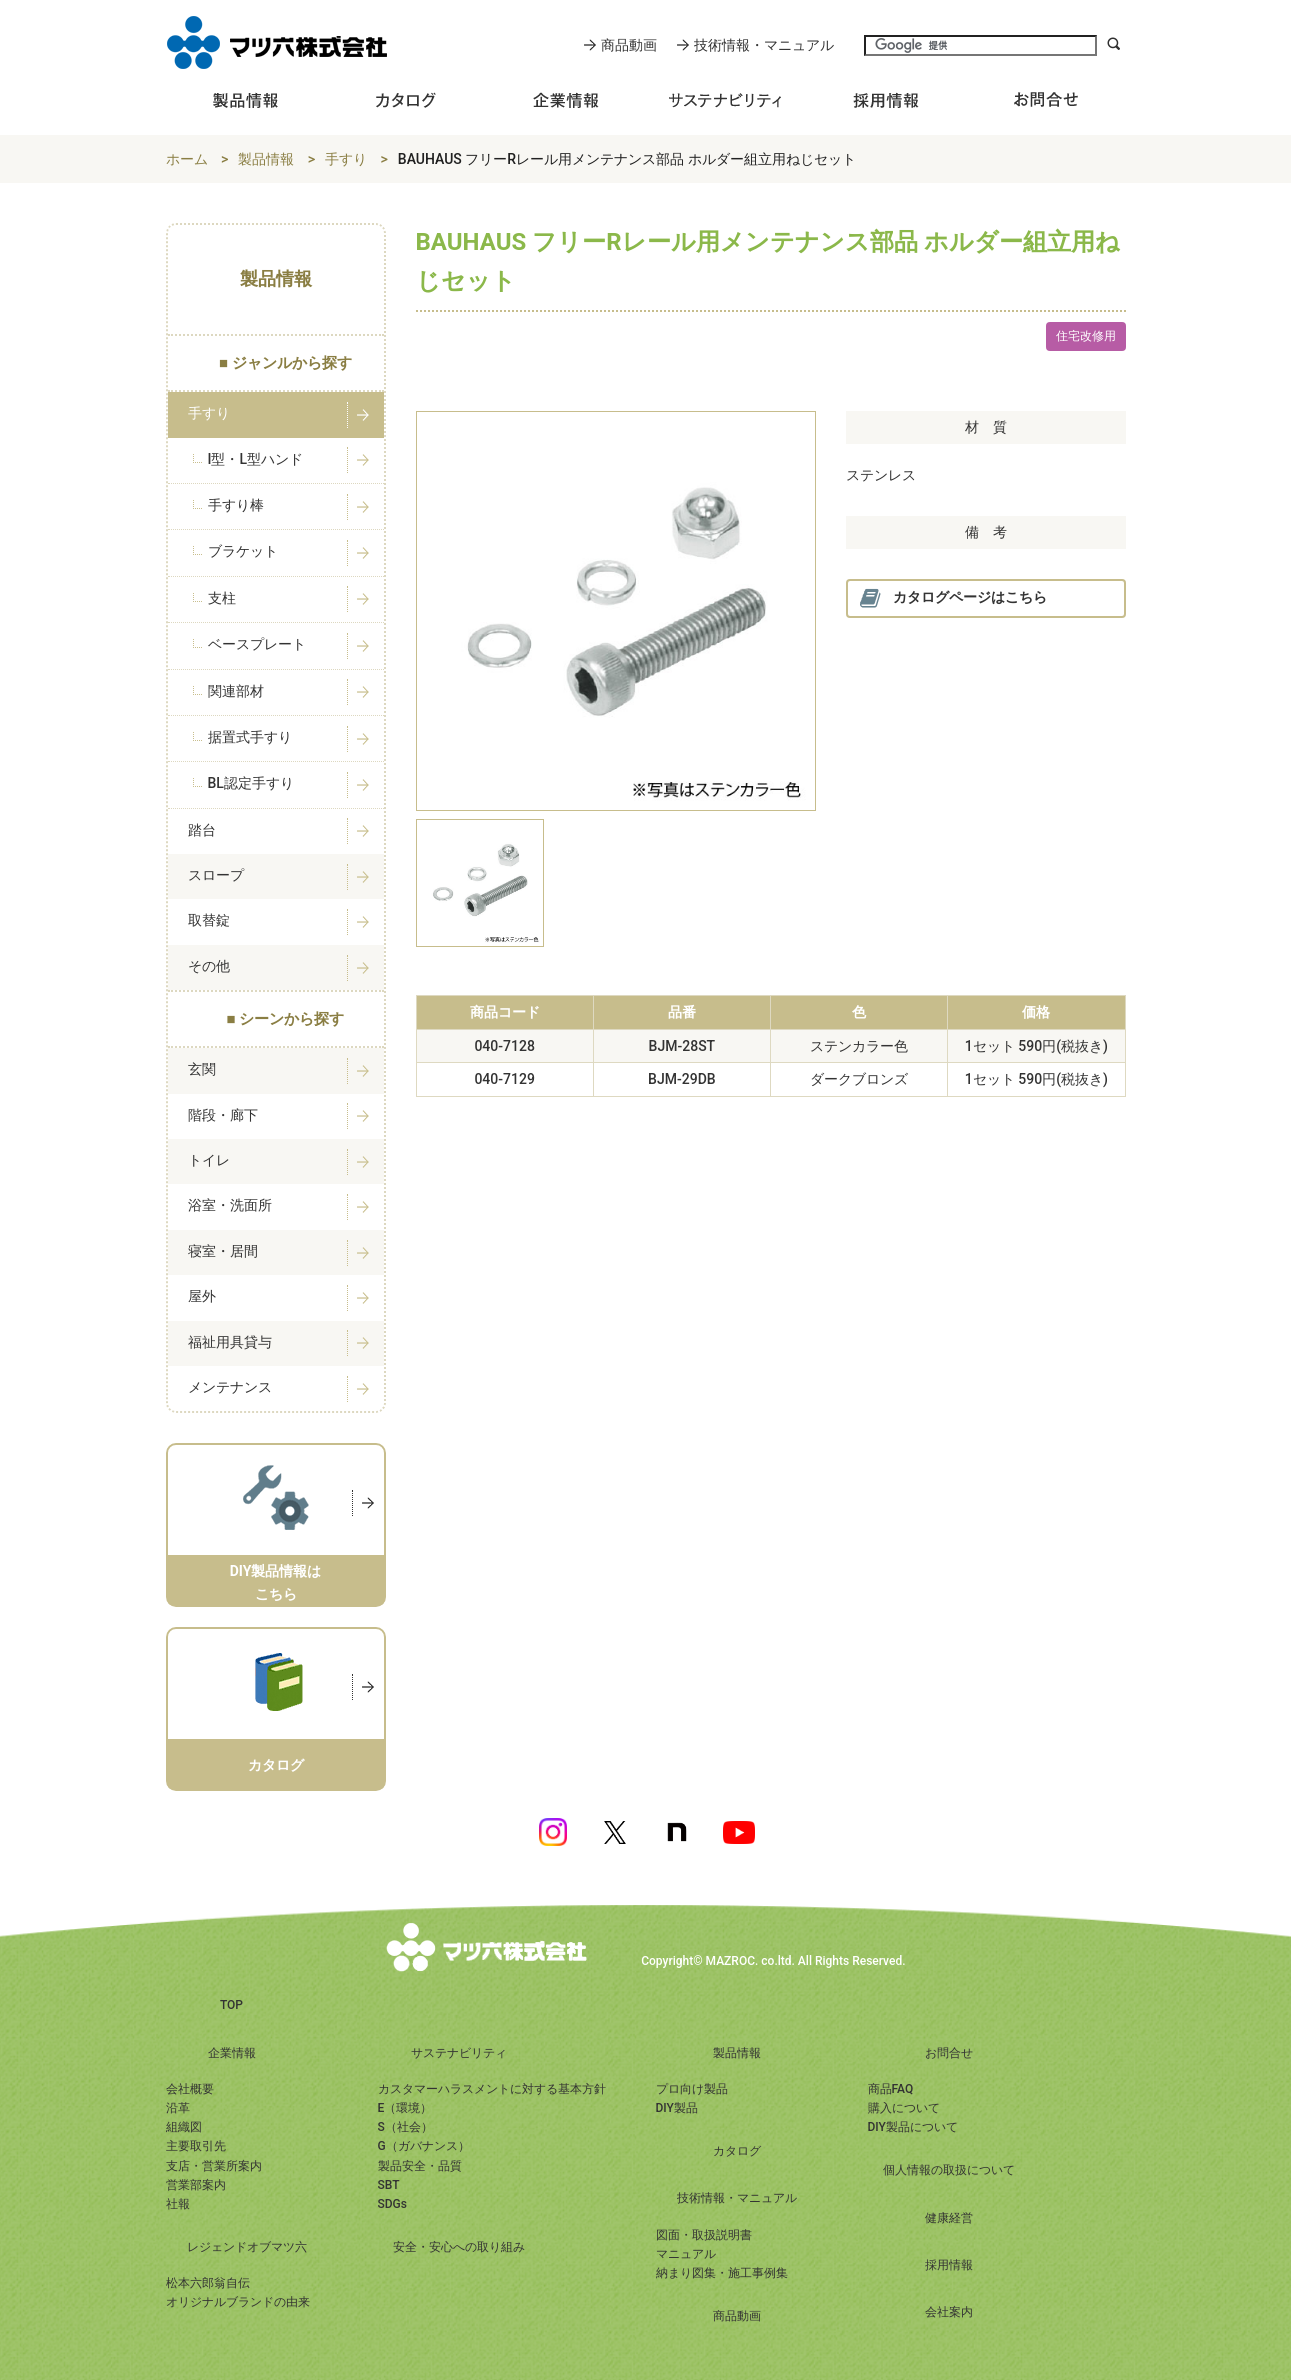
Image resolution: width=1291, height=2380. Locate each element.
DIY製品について (913, 2127)
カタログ (737, 2151)
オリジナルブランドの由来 (238, 2302)
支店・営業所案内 (214, 2166)
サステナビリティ (459, 2053)
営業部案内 (196, 2185)
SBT (389, 2185)
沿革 (178, 2108)
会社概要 (190, 2089)
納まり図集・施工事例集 (722, 2273)
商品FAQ (891, 2089)
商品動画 (629, 45)
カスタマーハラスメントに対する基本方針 (492, 2089)
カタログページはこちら (952, 598)
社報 (178, 2204)
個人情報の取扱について (949, 2170)
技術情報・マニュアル (764, 45)
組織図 (184, 2127)
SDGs (392, 2204)
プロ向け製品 (692, 2089)
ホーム (187, 159)
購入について (904, 2108)
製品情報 (266, 159)
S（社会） (405, 2127)
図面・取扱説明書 (704, 2235)
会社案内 (949, 2312)
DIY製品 (677, 2108)
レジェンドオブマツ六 (247, 2247)
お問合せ (949, 2053)
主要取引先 (196, 2146)
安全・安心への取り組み (459, 2247)
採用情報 (949, 2265)
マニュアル (686, 2254)
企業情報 (232, 2053)
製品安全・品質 (420, 2166)
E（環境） (405, 2108)
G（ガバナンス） (424, 2146)
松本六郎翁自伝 (208, 2283)
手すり (346, 159)
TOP (231, 2005)
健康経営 (949, 2218)
